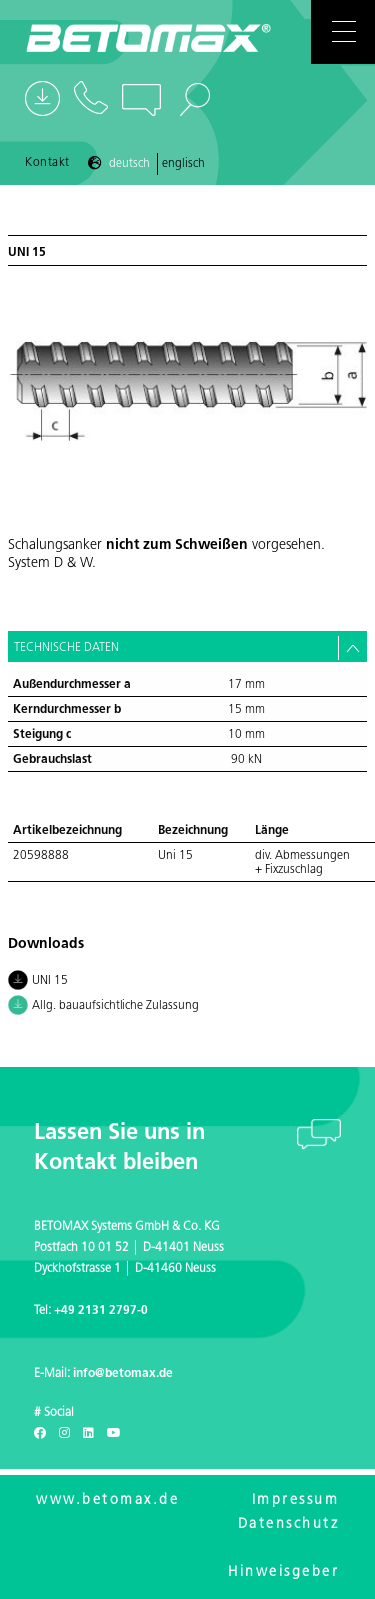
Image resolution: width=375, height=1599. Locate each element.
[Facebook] (40, 1434)
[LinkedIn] (88, 1434)
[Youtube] (114, 1434)
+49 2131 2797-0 (101, 1311)
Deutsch (129, 164)
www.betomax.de (107, 1500)
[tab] (187, 646)
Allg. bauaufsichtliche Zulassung (103, 1007)
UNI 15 (38, 982)
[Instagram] (64, 1434)
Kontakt (47, 163)
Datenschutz (289, 1524)
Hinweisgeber (283, 1572)
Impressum (296, 1500)
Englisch (183, 164)
